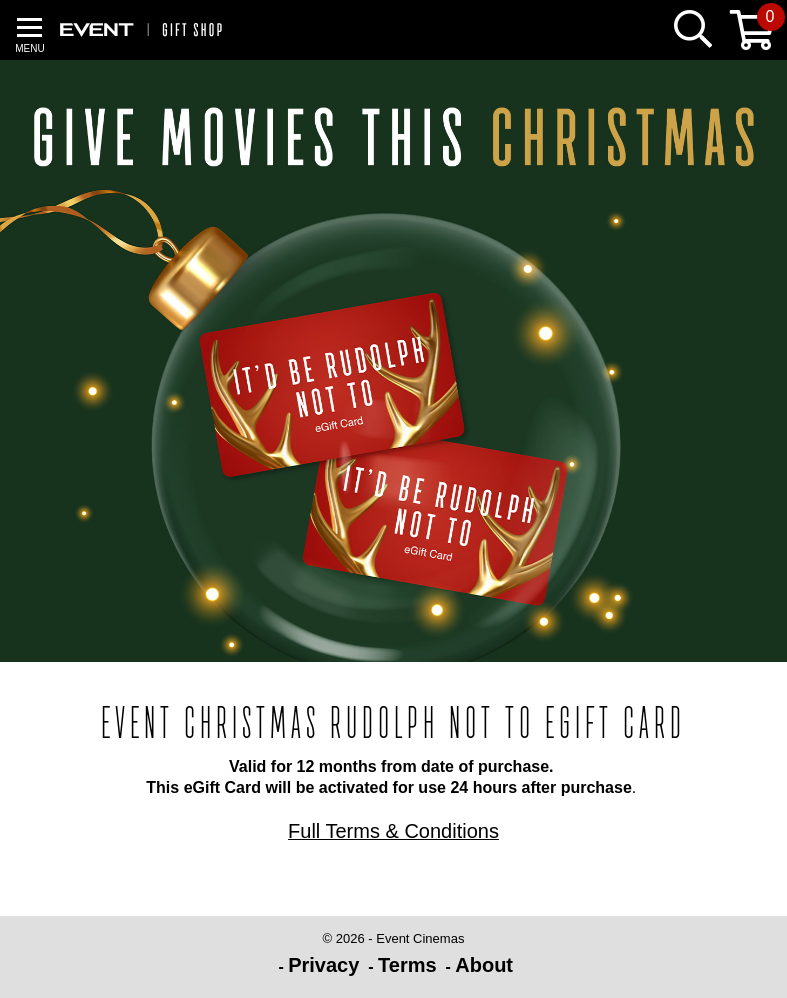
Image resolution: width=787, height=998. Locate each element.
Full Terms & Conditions (393, 831)
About (484, 965)
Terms (407, 965)
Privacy (323, 965)
